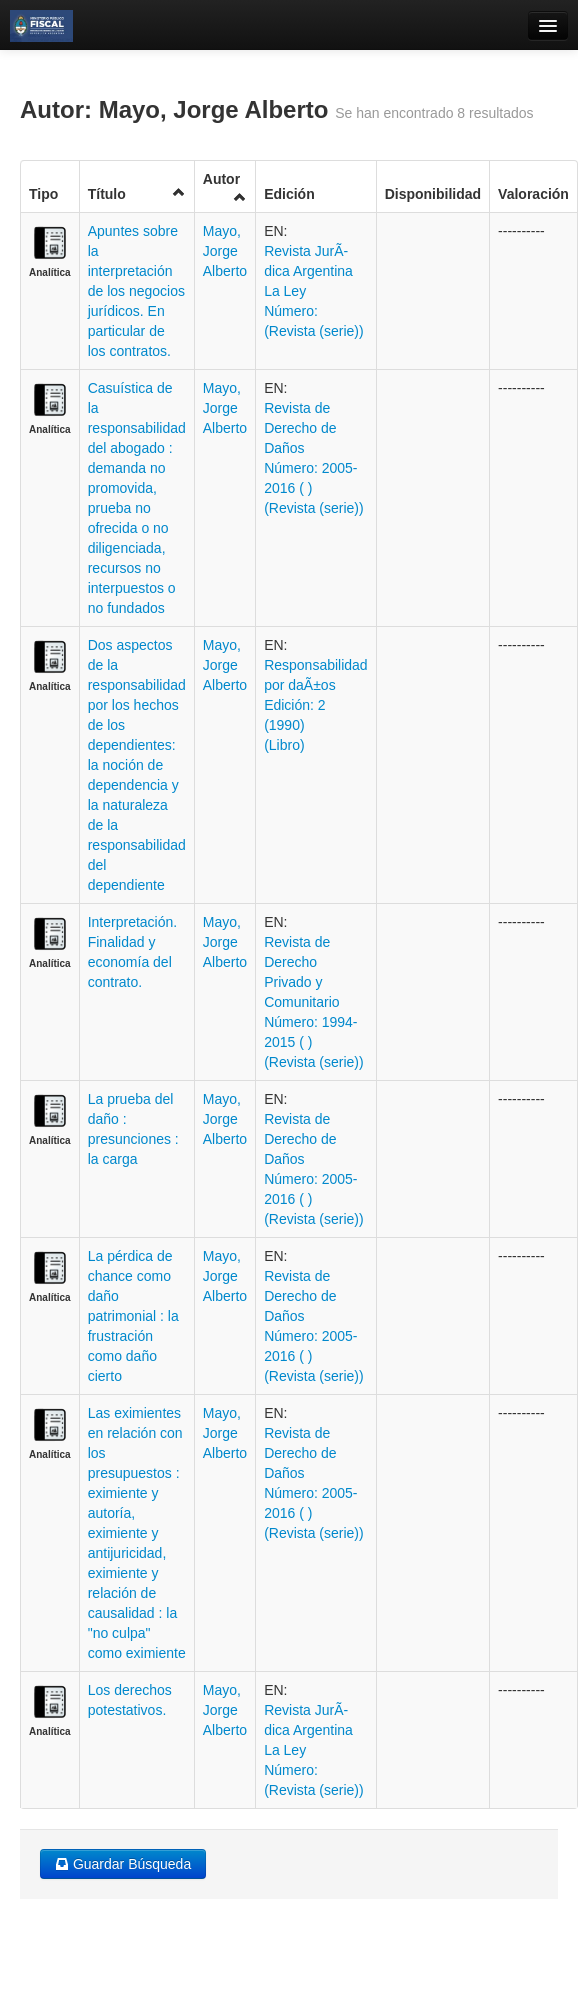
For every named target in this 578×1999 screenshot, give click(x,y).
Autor (225, 187)
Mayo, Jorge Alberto (225, 251)
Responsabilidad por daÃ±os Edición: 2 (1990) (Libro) (316, 705)
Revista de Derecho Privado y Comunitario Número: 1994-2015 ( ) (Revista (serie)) (314, 1002)
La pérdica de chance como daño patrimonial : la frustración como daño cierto (133, 1316)
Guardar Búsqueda (123, 1864)
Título (137, 193)
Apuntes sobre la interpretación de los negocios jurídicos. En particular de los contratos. (136, 291)
